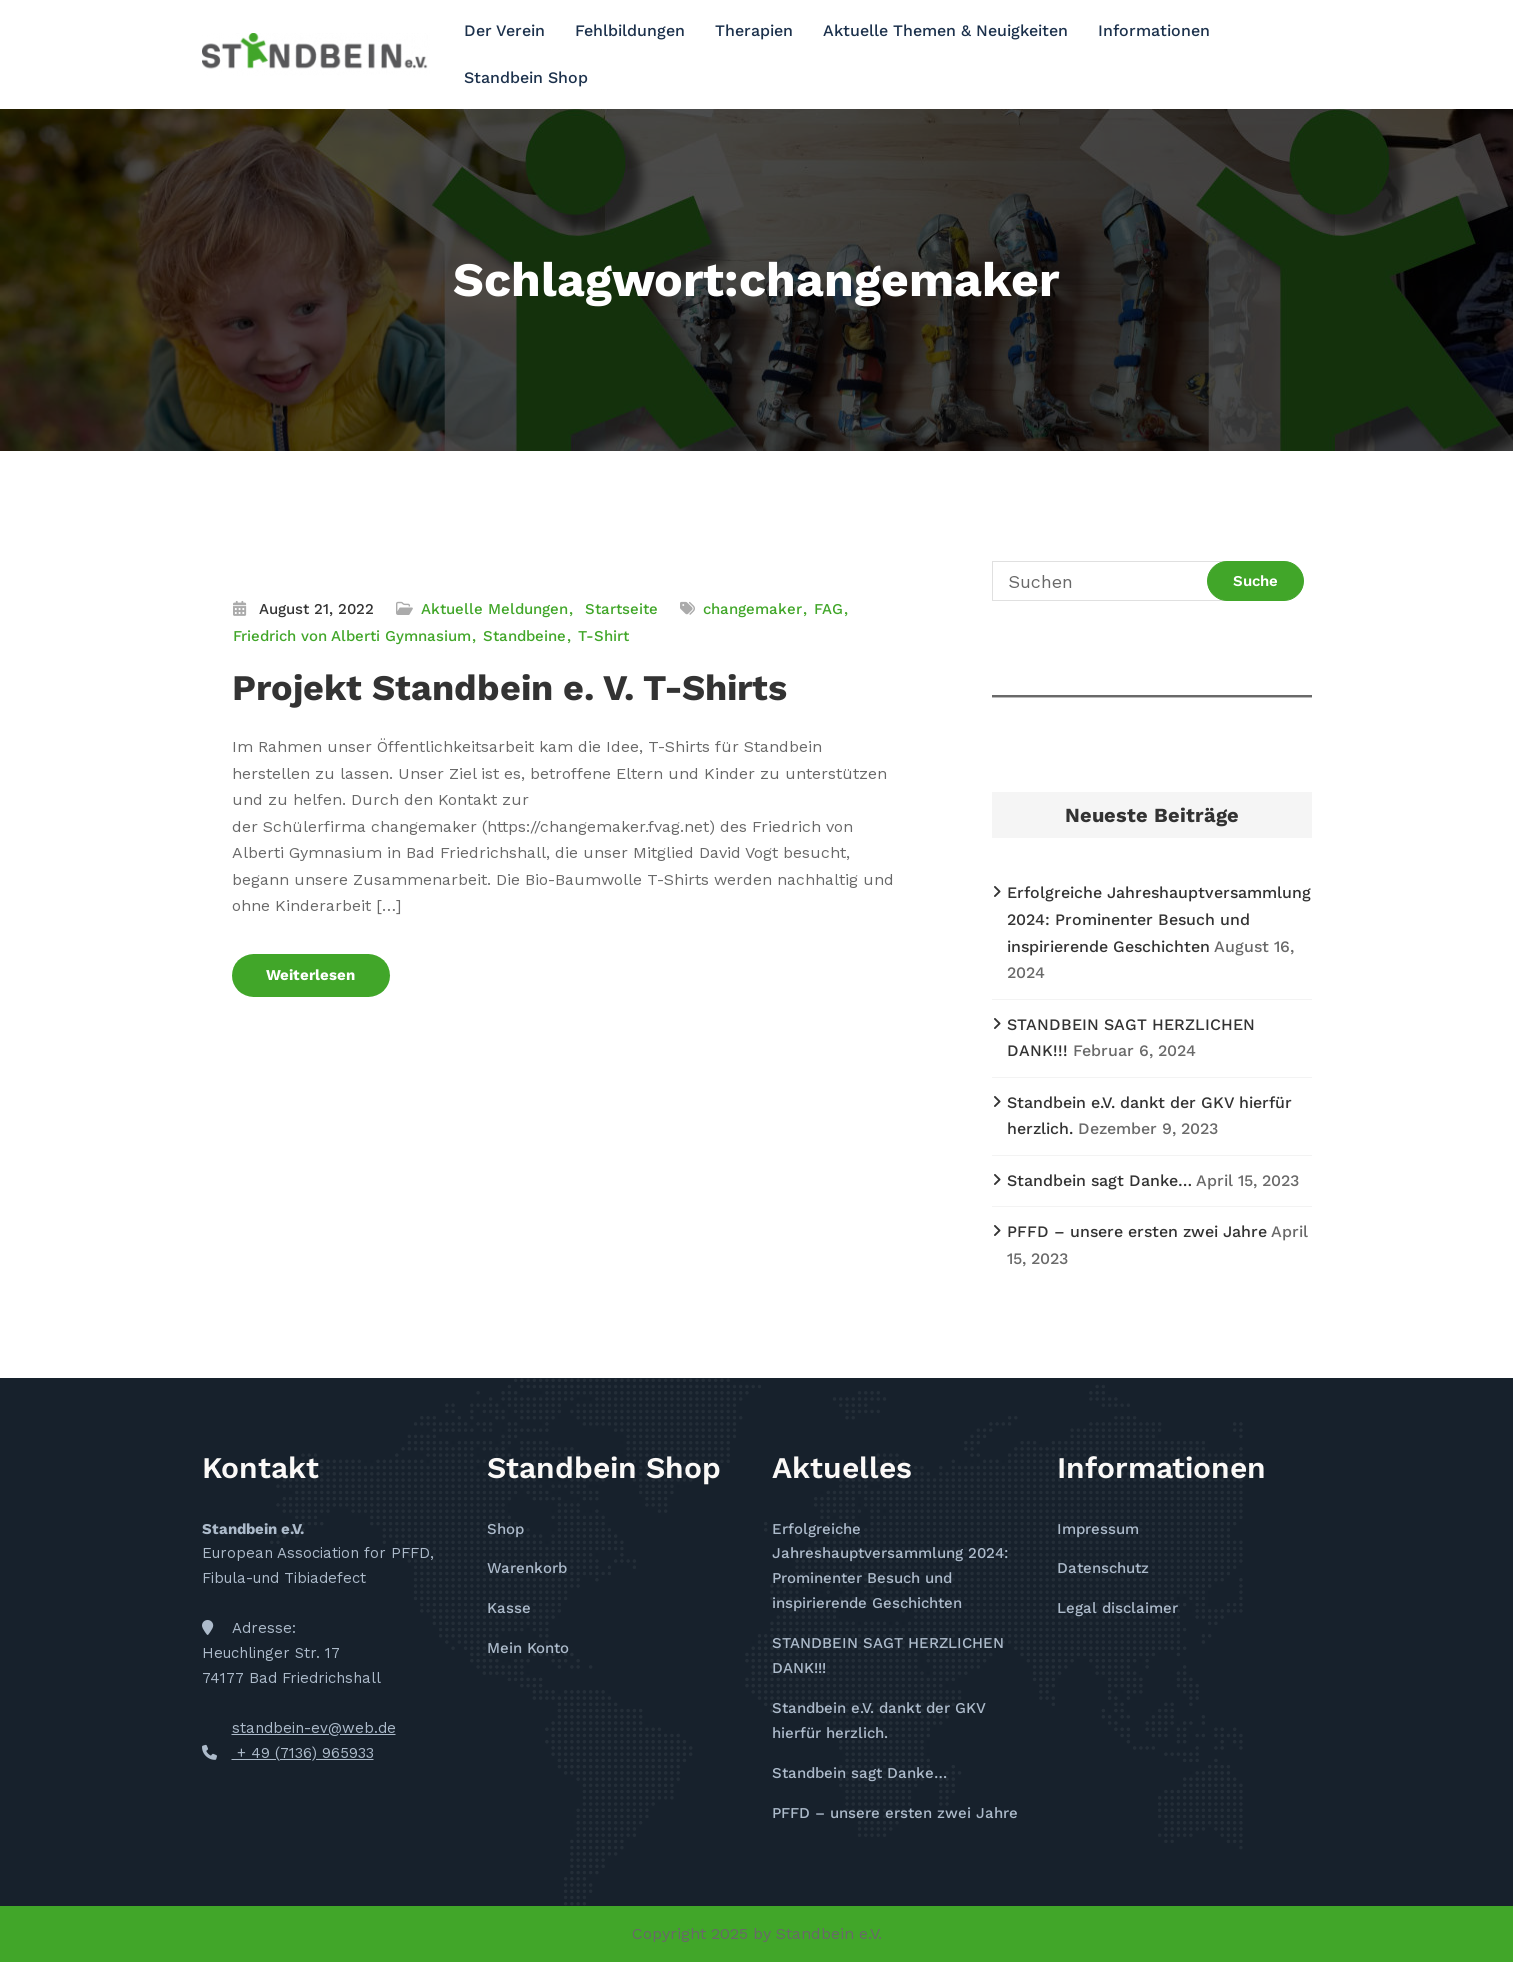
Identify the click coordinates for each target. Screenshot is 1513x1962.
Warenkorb (527, 1568)
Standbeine (524, 636)
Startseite (621, 609)
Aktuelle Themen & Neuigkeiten (945, 30)
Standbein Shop (526, 77)
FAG (828, 609)
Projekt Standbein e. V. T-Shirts (509, 688)
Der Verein (504, 30)
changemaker (752, 609)
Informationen (1154, 30)
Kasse (509, 1608)
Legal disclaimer (1117, 1608)
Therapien (754, 30)
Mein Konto (528, 1648)
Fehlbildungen (630, 30)
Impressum (1098, 1529)
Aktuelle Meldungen (494, 609)
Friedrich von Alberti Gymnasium (352, 636)
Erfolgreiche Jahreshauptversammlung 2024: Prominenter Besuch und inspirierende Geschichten (1159, 919)
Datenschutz (1103, 1568)
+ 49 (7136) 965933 (303, 1753)
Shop (505, 1529)
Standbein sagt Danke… (1099, 1180)
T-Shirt (603, 636)
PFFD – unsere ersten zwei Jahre (1137, 1231)
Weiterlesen (311, 975)
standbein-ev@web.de (314, 1728)
